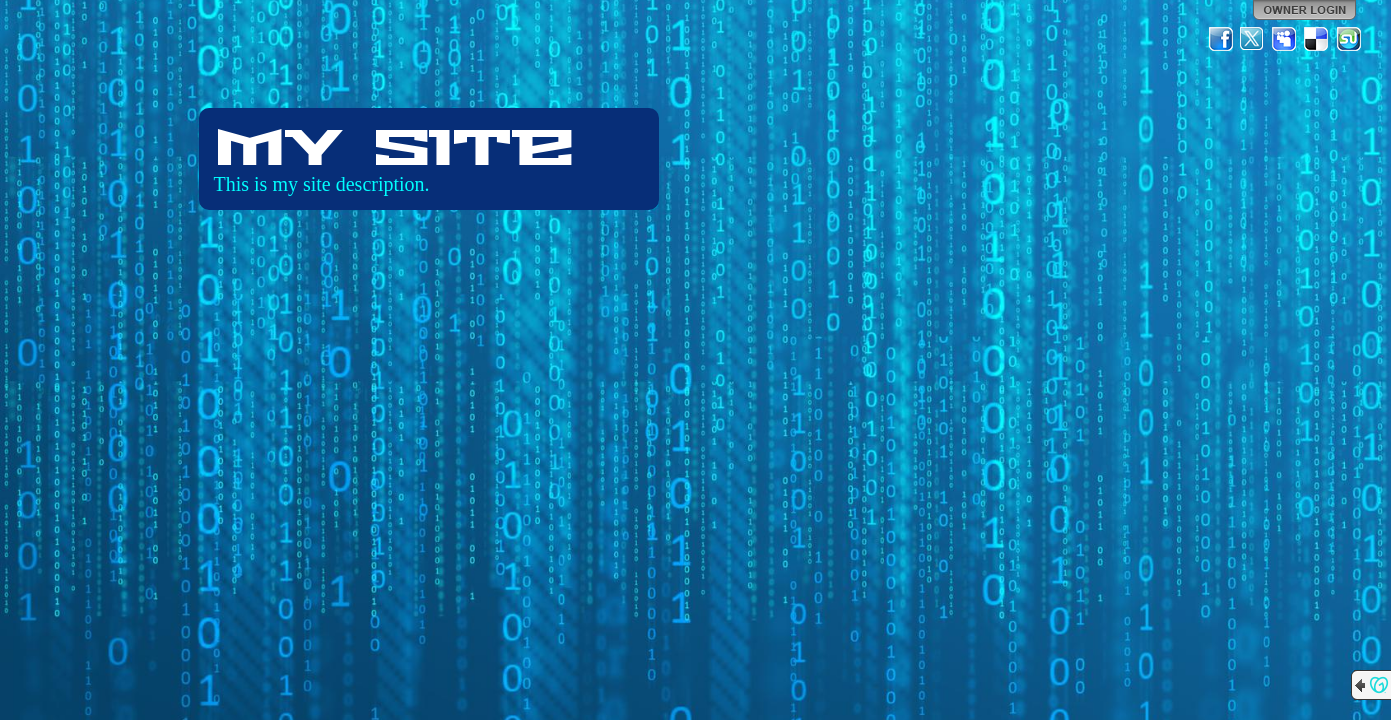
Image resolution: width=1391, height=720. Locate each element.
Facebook (1221, 39)
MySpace (1285, 39)
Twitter (1253, 39)
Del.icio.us (1317, 39)
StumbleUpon (1349, 39)
